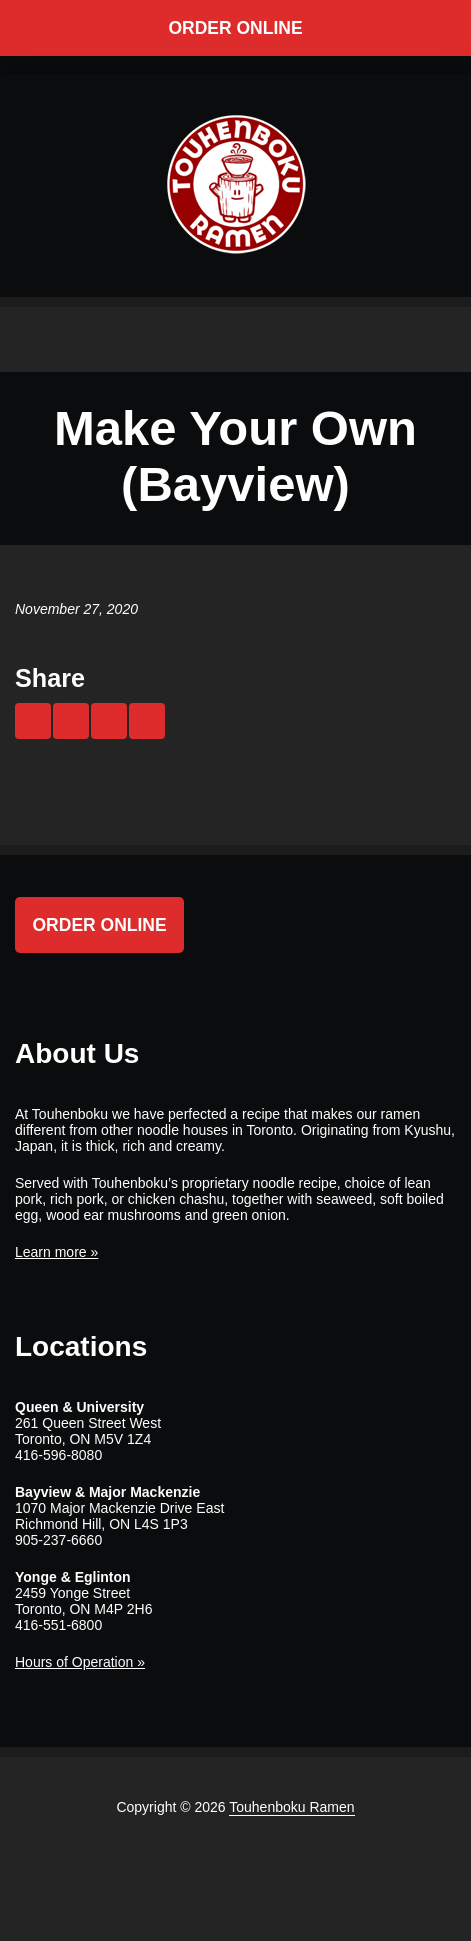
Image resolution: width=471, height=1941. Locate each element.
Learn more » (56, 1252)
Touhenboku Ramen (291, 1807)
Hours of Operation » (80, 1662)
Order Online (235, 28)
